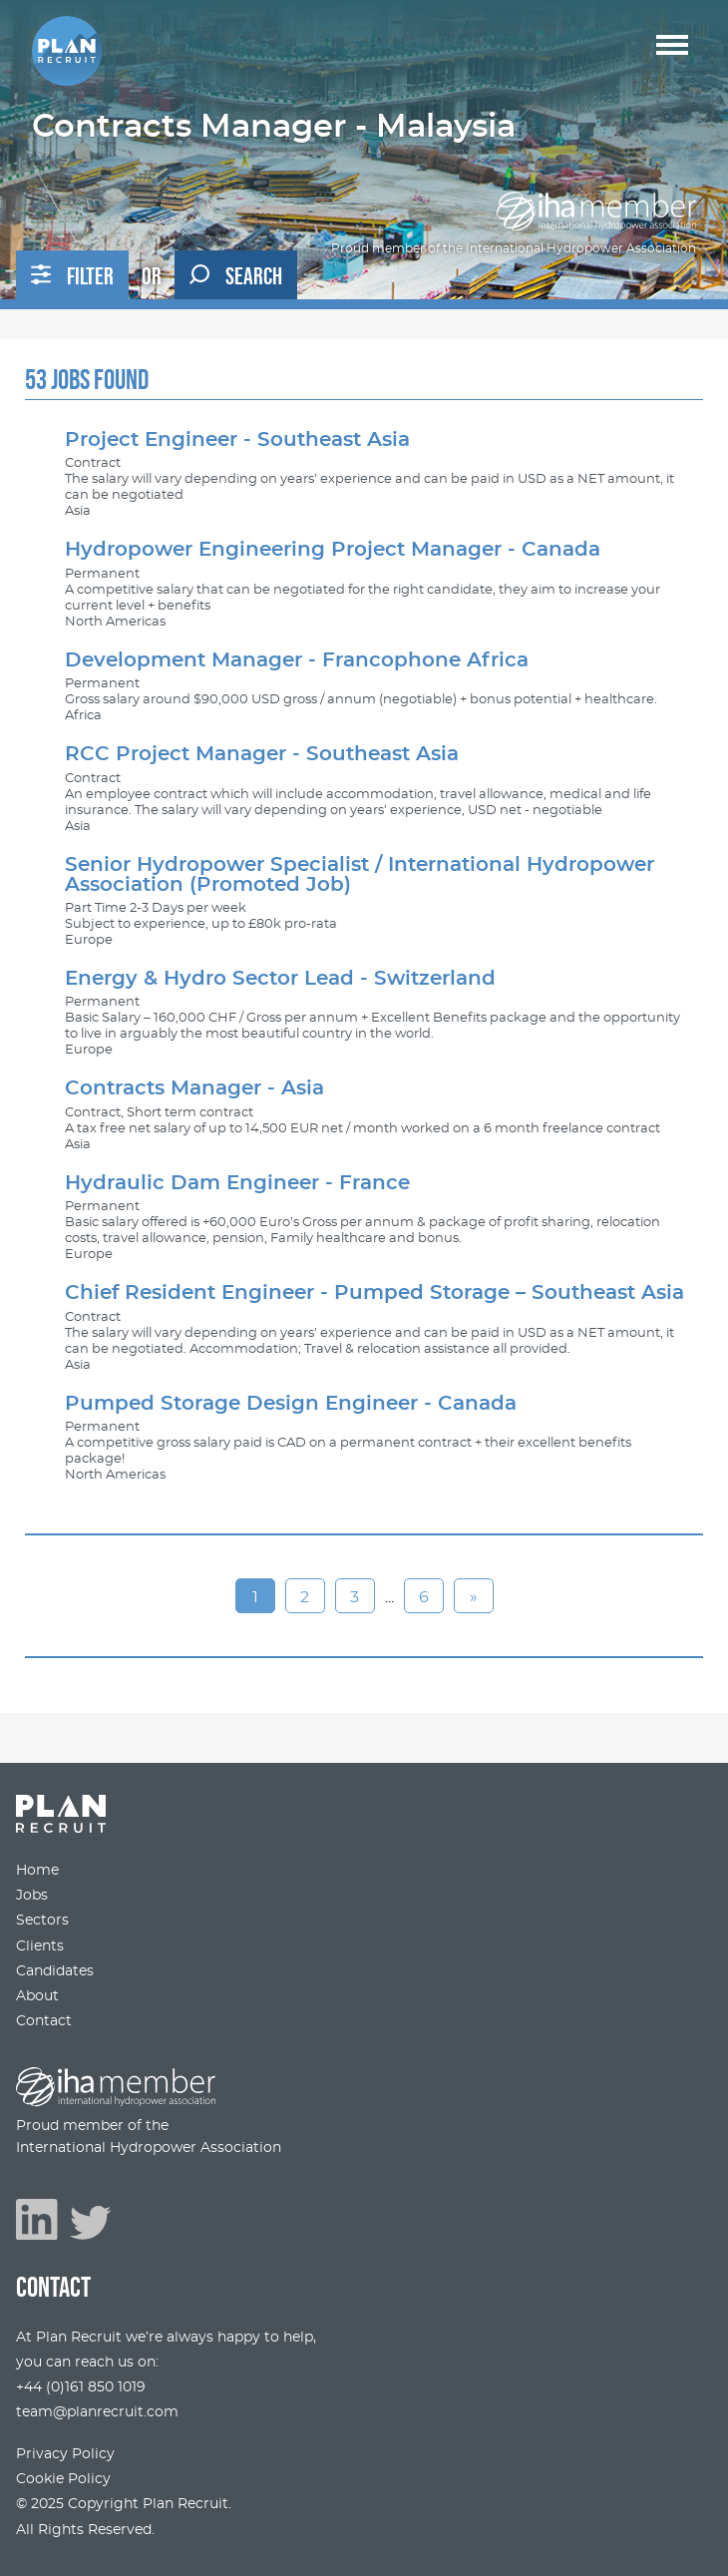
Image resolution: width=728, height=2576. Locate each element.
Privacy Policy (65, 2453)
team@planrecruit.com (97, 2411)
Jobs (32, 1895)
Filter (72, 275)
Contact (44, 2020)
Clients (40, 1945)
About (37, 1995)
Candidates (55, 1970)
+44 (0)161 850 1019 (81, 2386)
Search (235, 275)
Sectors (42, 1920)
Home (37, 1870)
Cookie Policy (63, 2478)
